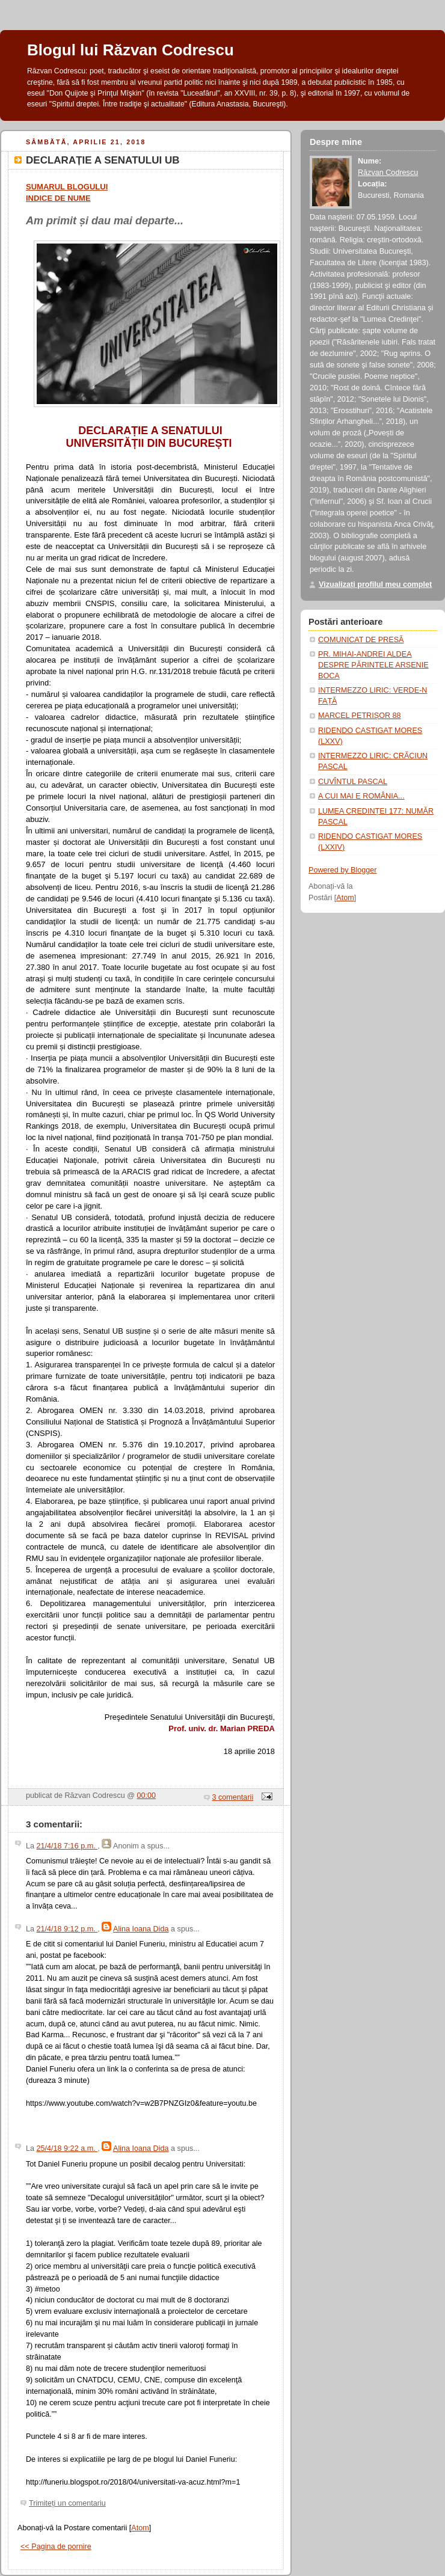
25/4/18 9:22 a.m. (67, 2148)
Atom (140, 2528)
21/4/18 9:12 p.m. (67, 1929)
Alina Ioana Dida (141, 1929)
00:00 (146, 1795)
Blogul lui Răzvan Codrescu (130, 50)
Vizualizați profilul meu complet (375, 584)
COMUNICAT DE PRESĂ (361, 640)
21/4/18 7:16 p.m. (67, 1846)
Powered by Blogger (342, 870)
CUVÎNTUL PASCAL (352, 781)
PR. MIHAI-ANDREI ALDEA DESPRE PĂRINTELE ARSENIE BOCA (373, 664)
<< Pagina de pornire (55, 2546)
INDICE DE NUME (58, 198)
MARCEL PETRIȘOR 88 (359, 715)
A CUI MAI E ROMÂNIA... (361, 796)
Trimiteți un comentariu (67, 2503)
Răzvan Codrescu (388, 172)
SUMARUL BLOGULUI (67, 186)
